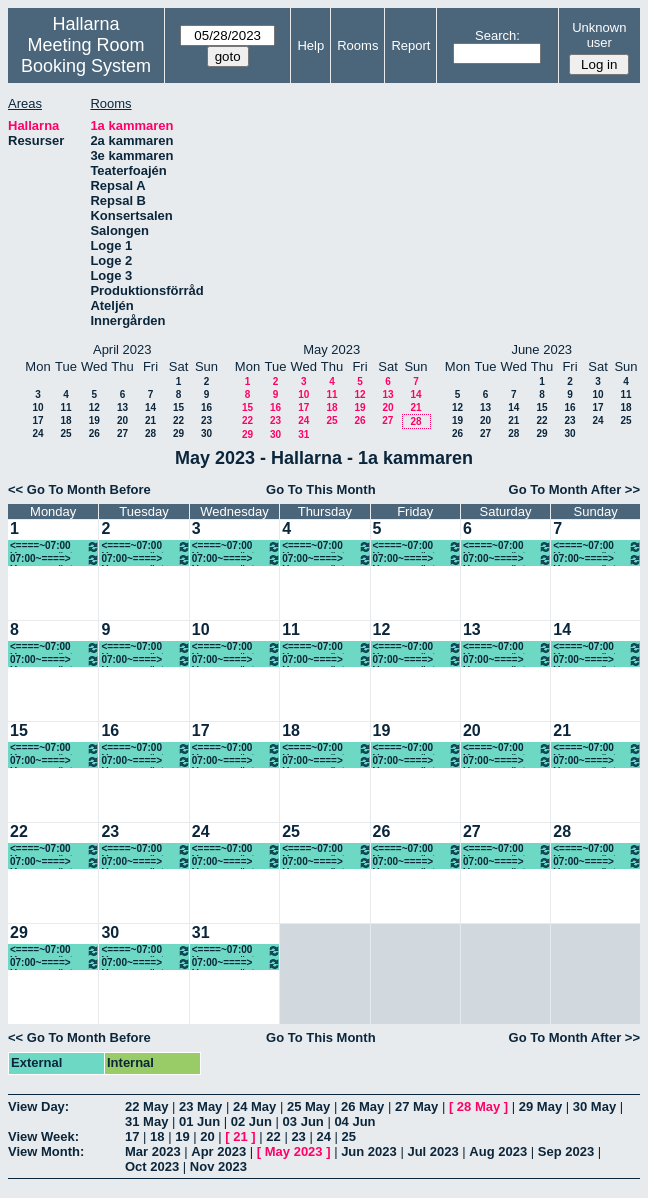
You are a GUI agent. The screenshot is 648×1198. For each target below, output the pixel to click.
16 (206, 407)
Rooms (357, 45)
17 (37, 420)
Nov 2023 (218, 1166)
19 (94, 420)
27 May (416, 1106)
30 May (594, 1106)
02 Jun (251, 1121)
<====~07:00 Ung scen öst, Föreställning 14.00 (597, 647)
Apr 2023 (218, 1151)
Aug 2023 (498, 1151)
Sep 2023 (566, 1151)
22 (178, 420)
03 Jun (303, 1121)
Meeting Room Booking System (86, 55)
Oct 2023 (152, 1166)
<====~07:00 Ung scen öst (55, 546)
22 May (146, 1106)
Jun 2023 (369, 1151)
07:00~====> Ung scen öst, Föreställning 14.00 (507, 660)
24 (37, 433)
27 (122, 433)
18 (65, 420)
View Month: (46, 1151)
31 (303, 434)
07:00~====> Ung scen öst (55, 559)
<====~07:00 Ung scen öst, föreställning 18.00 (417, 546)
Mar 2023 (153, 1151)
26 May (362, 1106)
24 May (254, 1106)
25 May (308, 1106)
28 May (478, 1106)
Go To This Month (321, 489)
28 (150, 433)
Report (410, 45)
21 (150, 420)
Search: (497, 35)
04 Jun (354, 1121)
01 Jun (199, 1121)
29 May (540, 1106)
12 (94, 407)
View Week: (43, 1136)
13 (122, 407)
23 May (200, 1106)
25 (65, 433)
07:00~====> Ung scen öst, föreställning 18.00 (326, 559)
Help (310, 45)
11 (65, 407)
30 (206, 433)
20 (122, 420)
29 (178, 433)
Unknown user (599, 35)
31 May (146, 1121)
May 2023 (294, 1151)
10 (37, 407)
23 (206, 420)
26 (94, 433)
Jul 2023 (432, 1151)
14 (150, 407)
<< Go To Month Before (79, 489)
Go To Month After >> (574, 489)
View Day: (38, 1106)
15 (178, 407)
